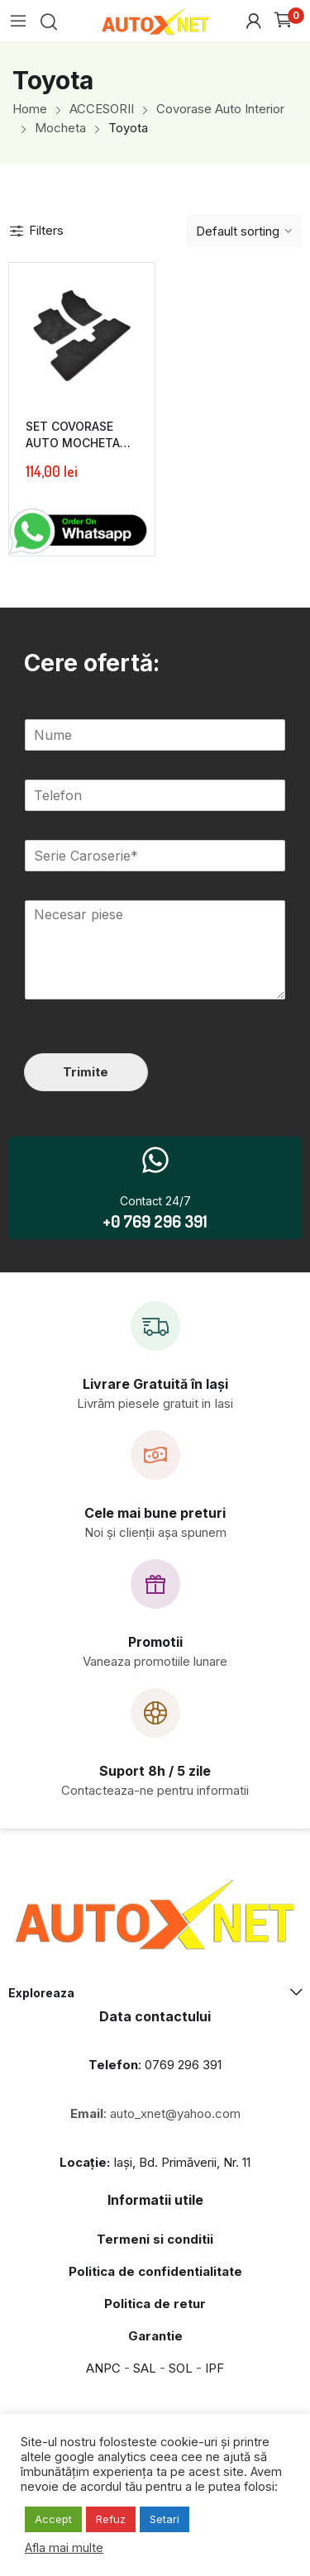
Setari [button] (164, 2519)
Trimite (85, 1072)
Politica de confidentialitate (155, 2271)
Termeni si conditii (155, 2239)
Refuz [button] (111, 2519)
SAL (144, 2368)
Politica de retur (155, 2303)
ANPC (103, 2368)
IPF (214, 2368)
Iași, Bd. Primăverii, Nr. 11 (155, 2162)
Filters (36, 230)
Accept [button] (53, 2519)
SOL (181, 2368)
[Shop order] (244, 230)
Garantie (155, 2336)
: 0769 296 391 (155, 2065)
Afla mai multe (64, 2547)
